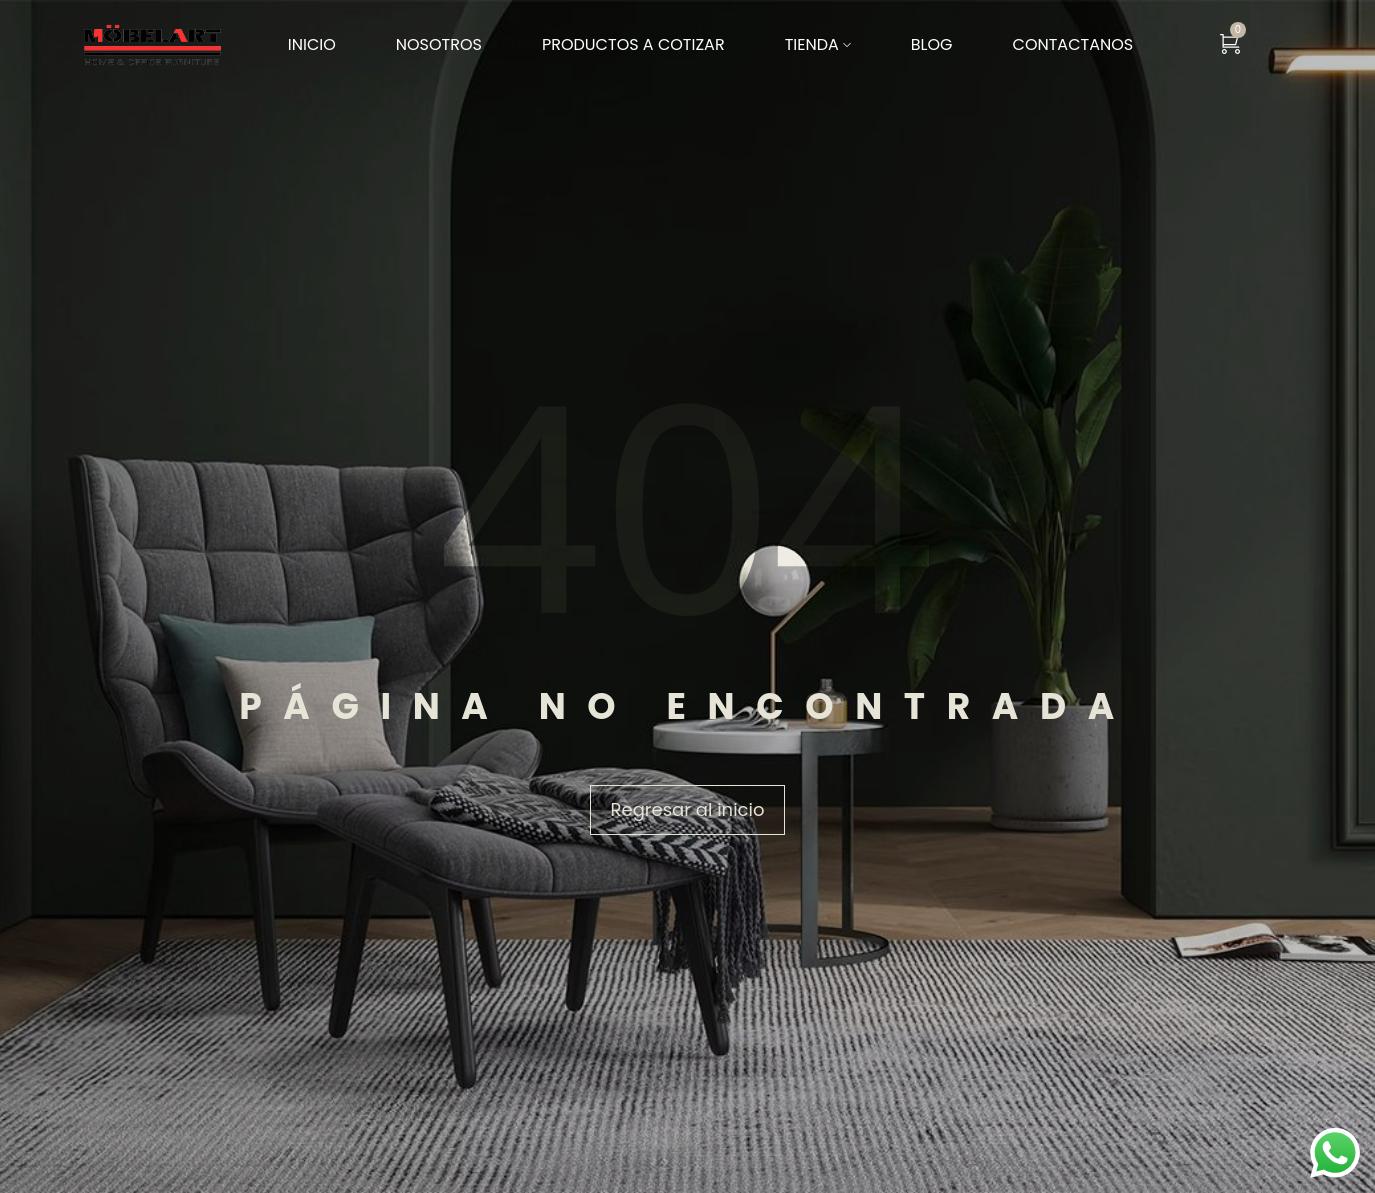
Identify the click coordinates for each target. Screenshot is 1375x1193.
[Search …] (1370, 45)
